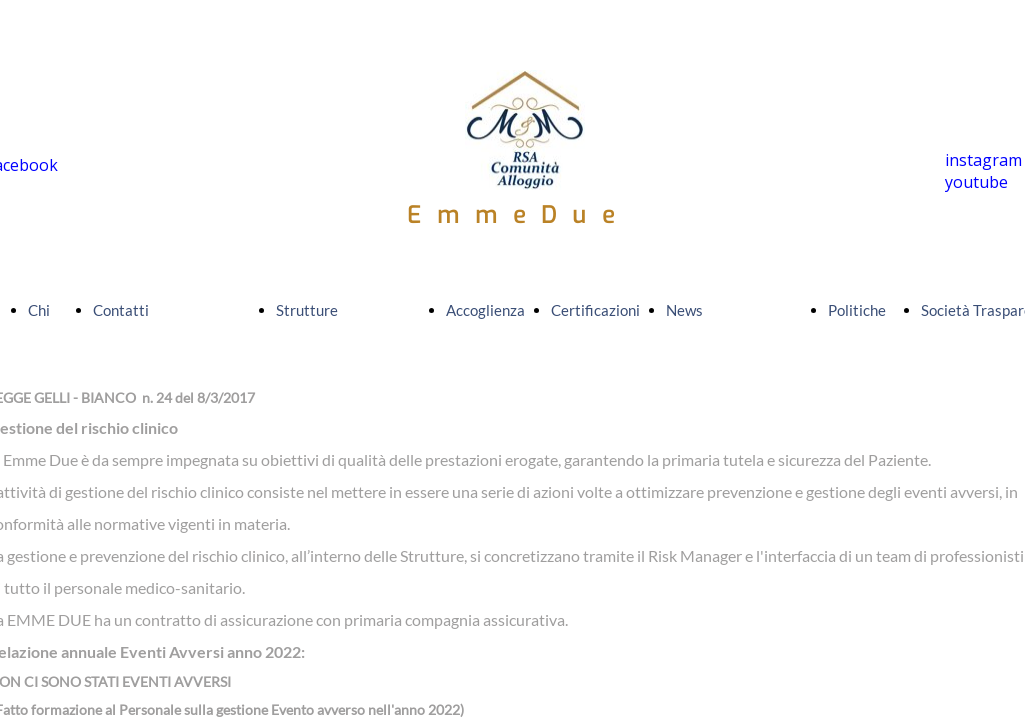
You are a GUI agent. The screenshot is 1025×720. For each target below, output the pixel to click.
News (684, 310)
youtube (976, 182)
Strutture (307, 310)
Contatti (121, 310)
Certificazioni (595, 310)
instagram (983, 160)
